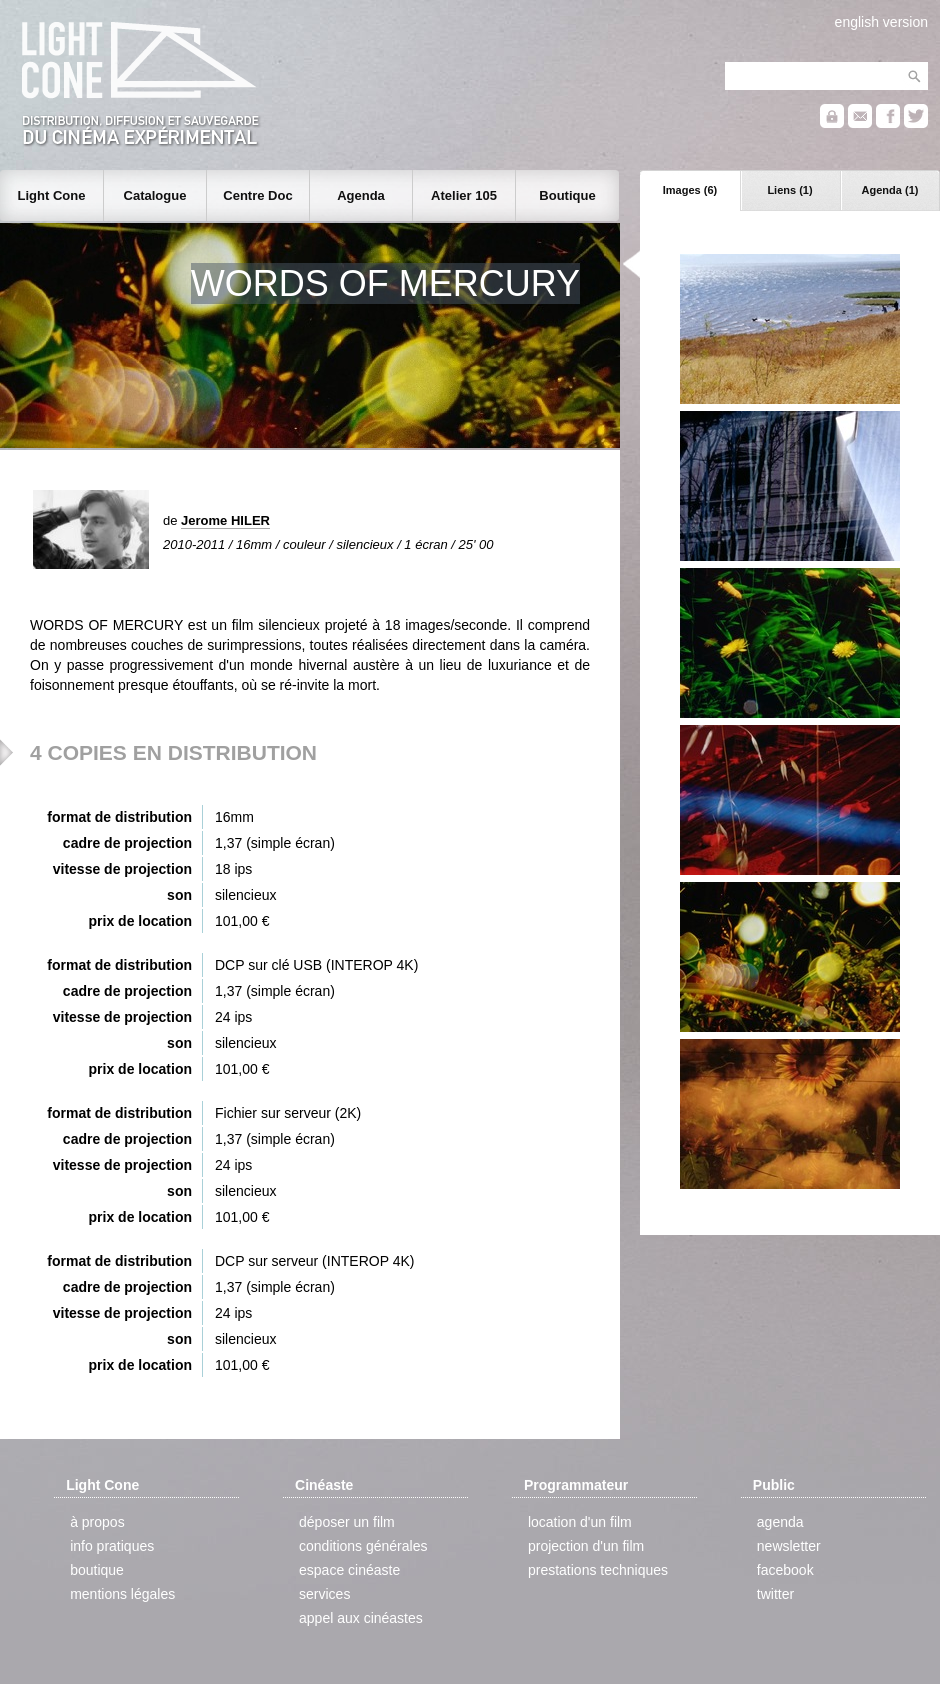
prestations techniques (598, 1570)
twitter (775, 1594)
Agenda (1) (890, 190)
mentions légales (122, 1594)
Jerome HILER (225, 520)
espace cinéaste (349, 1570)
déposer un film (347, 1522)
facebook (785, 1570)
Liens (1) (789, 190)
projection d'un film (586, 1546)
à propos (97, 1522)
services (324, 1594)
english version (881, 22)
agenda (780, 1522)
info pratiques (112, 1546)
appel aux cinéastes (361, 1618)
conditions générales (363, 1546)
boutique (97, 1570)
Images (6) (690, 190)
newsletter (789, 1546)
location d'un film (580, 1522)
